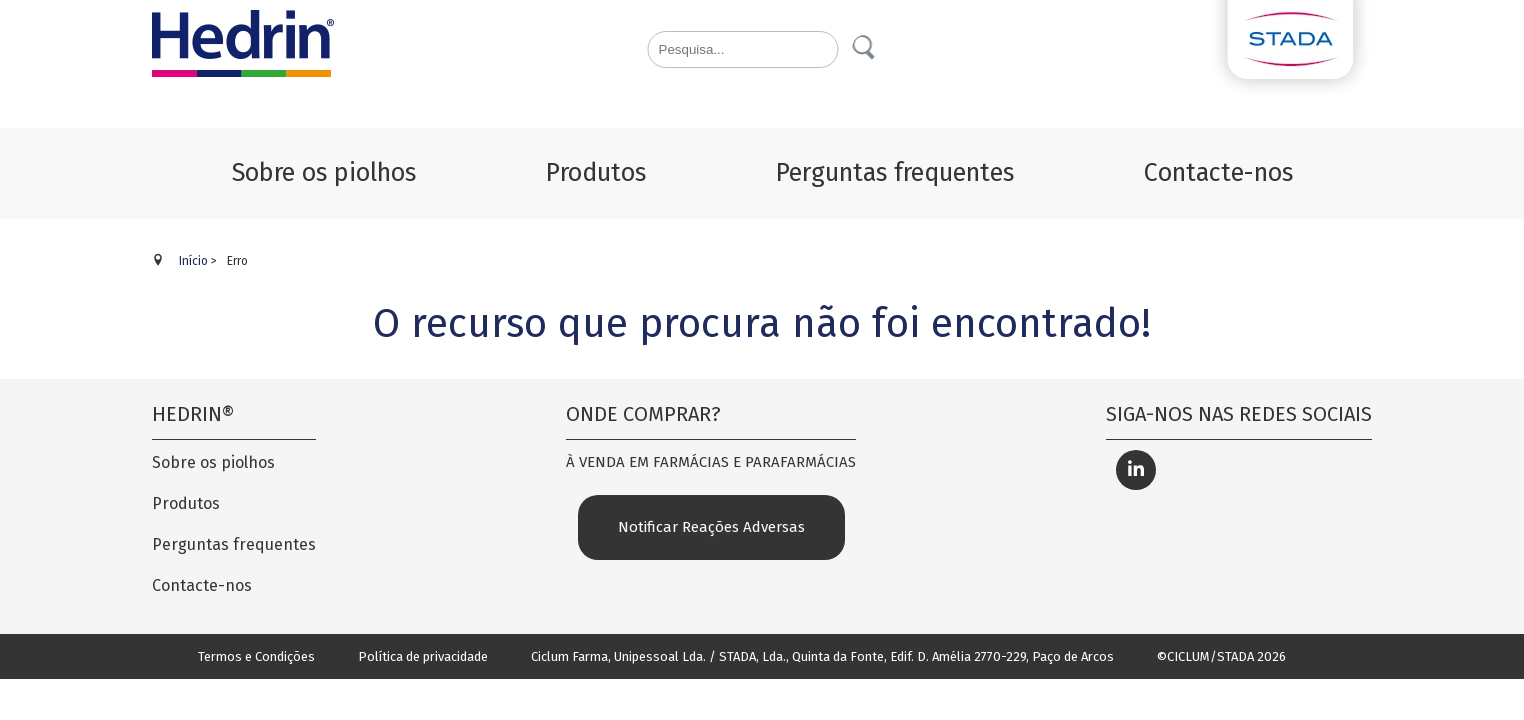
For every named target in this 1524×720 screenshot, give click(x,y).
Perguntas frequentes (234, 544)
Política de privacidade (423, 656)
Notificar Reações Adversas (711, 527)
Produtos (186, 503)
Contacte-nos (202, 585)
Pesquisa (865, 48)
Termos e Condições (256, 656)
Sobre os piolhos (213, 462)
